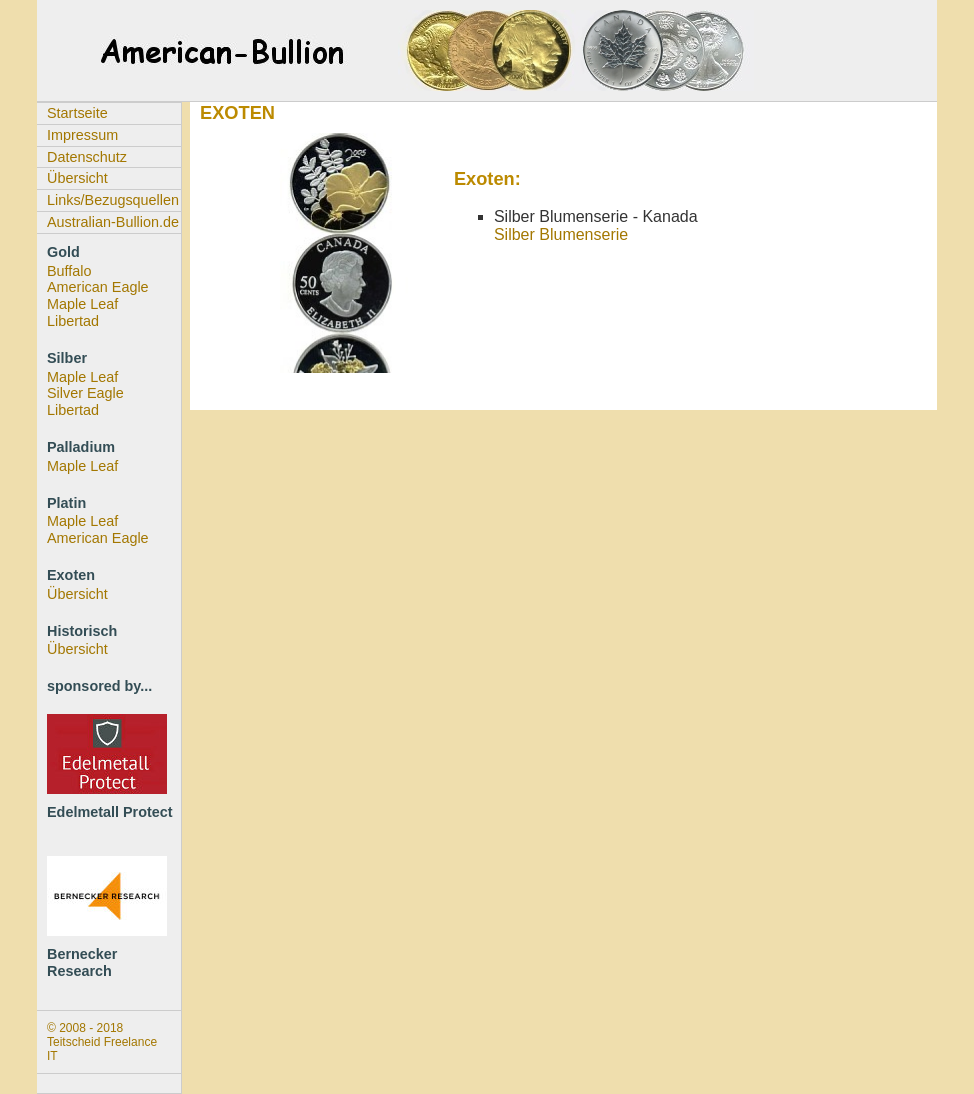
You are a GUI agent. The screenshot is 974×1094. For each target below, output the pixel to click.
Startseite (77, 113)
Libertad (73, 321)
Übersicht (77, 178)
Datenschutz (87, 157)
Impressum (82, 135)
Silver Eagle (85, 393)
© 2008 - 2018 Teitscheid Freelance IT (102, 1042)
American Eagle (98, 287)
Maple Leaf (82, 304)
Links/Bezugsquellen (113, 200)
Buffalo (69, 271)
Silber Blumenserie (561, 234)
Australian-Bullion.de (113, 222)
